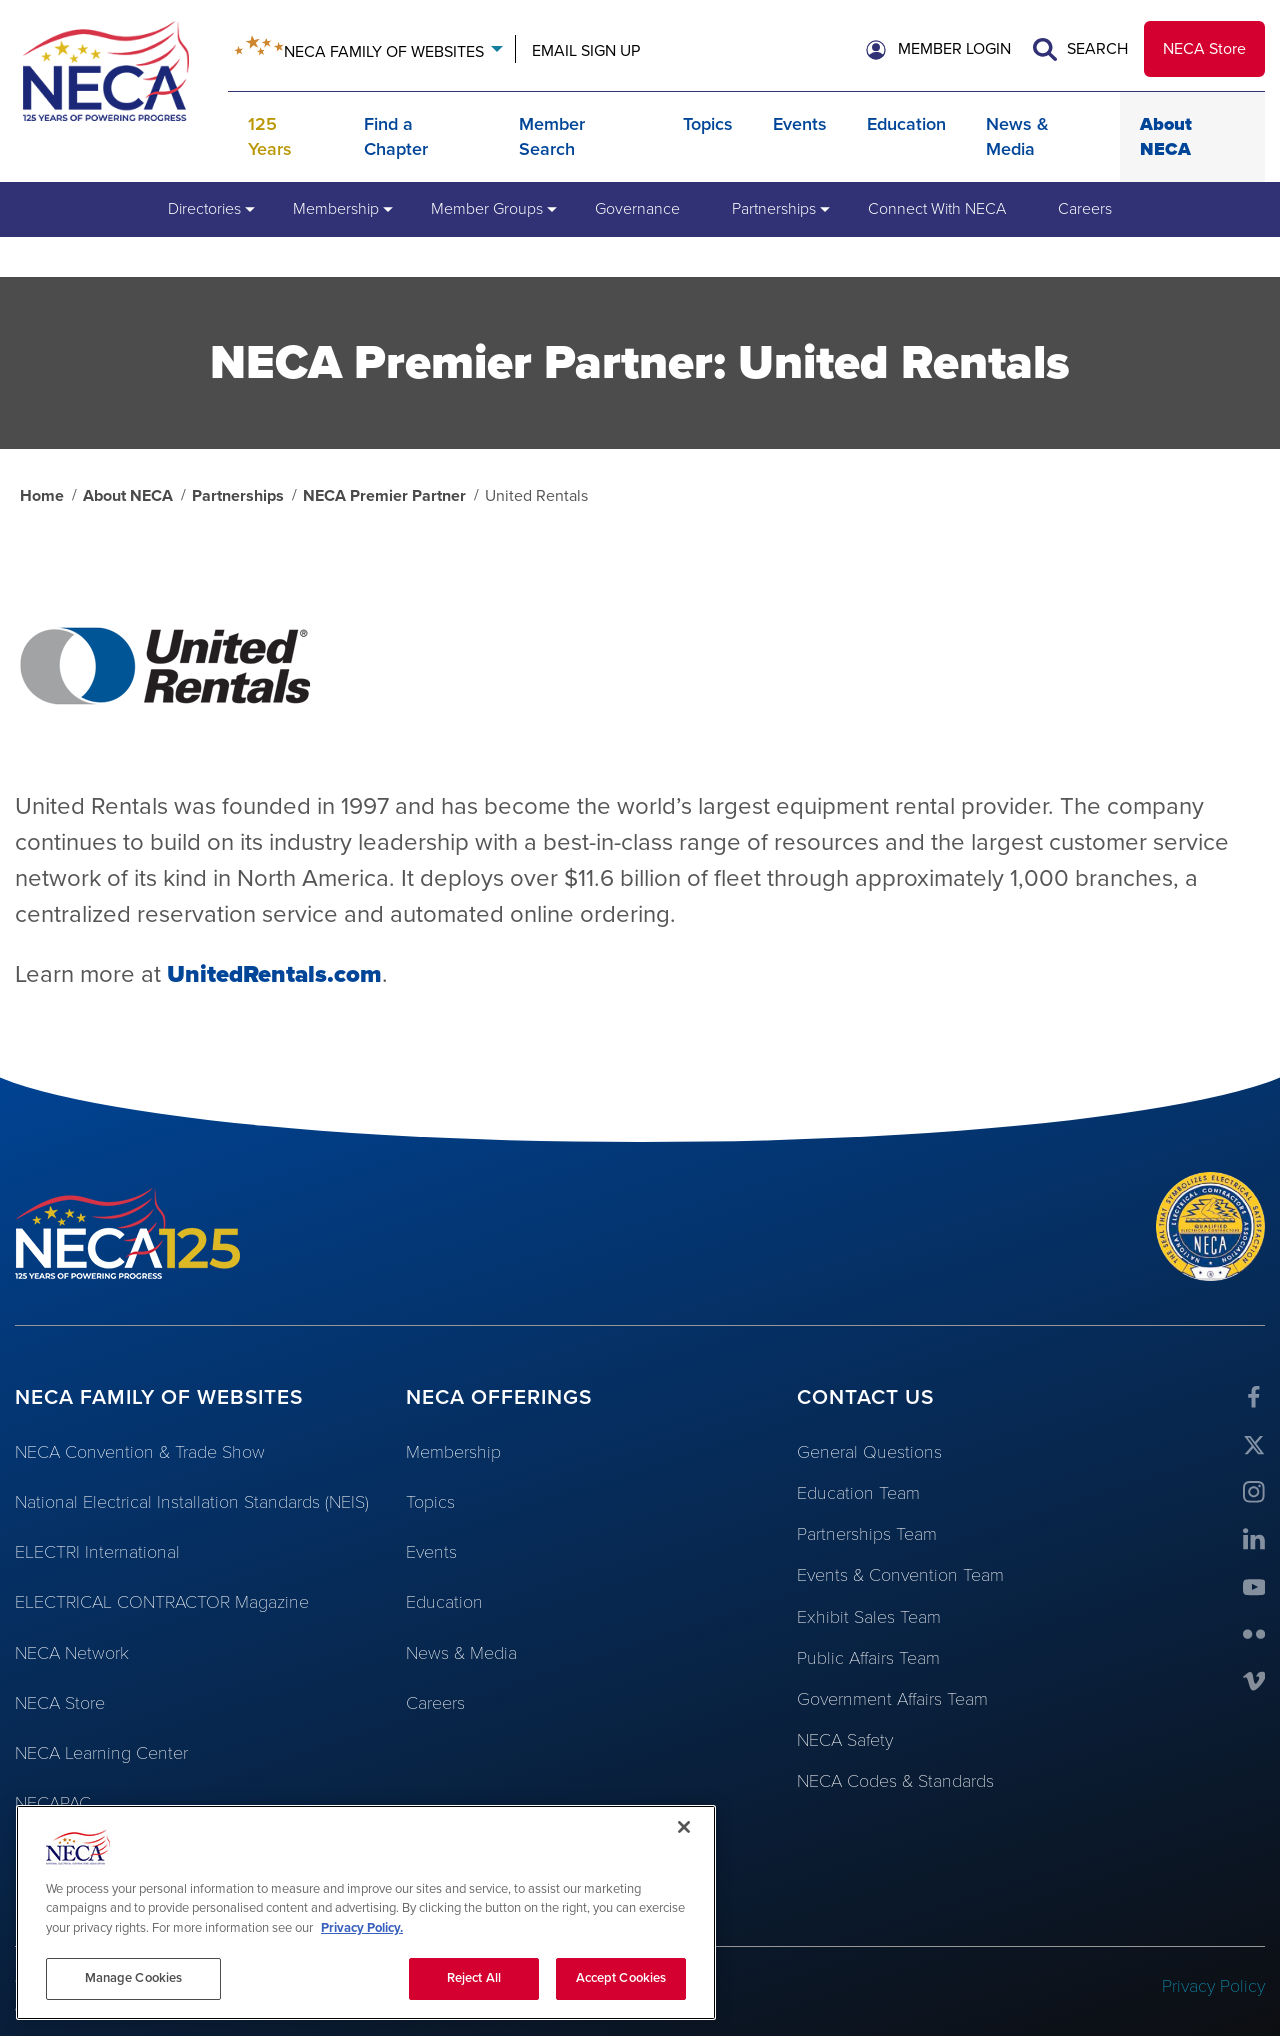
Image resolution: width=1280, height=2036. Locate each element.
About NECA (128, 496)
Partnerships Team (867, 1534)
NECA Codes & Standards (895, 1781)
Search (1080, 49)
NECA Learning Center (101, 1753)
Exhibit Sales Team (869, 1617)
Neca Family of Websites (384, 52)
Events (800, 124)
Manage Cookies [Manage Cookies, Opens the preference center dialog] (134, 1978)
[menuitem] (204, 209)
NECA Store (1204, 49)
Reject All (474, 1978)
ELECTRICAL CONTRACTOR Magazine (162, 1602)
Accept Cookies (621, 1978)
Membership (453, 1452)
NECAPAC (53, 1803)
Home (42, 496)
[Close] (684, 1827)
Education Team (858, 1493)
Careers (435, 1703)
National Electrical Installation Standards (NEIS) (192, 1502)
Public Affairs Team (868, 1658)
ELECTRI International (97, 1552)
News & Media (461, 1653)
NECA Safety (845, 1740)
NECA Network (72, 1653)
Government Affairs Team (892, 1699)
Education (906, 124)
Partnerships (238, 496)
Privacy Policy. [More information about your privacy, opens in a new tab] (362, 1928)
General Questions (869, 1452)
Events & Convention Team (900, 1575)
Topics (708, 124)
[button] (938, 49)
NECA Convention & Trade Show (140, 1452)
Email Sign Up (586, 51)
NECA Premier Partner (384, 496)
